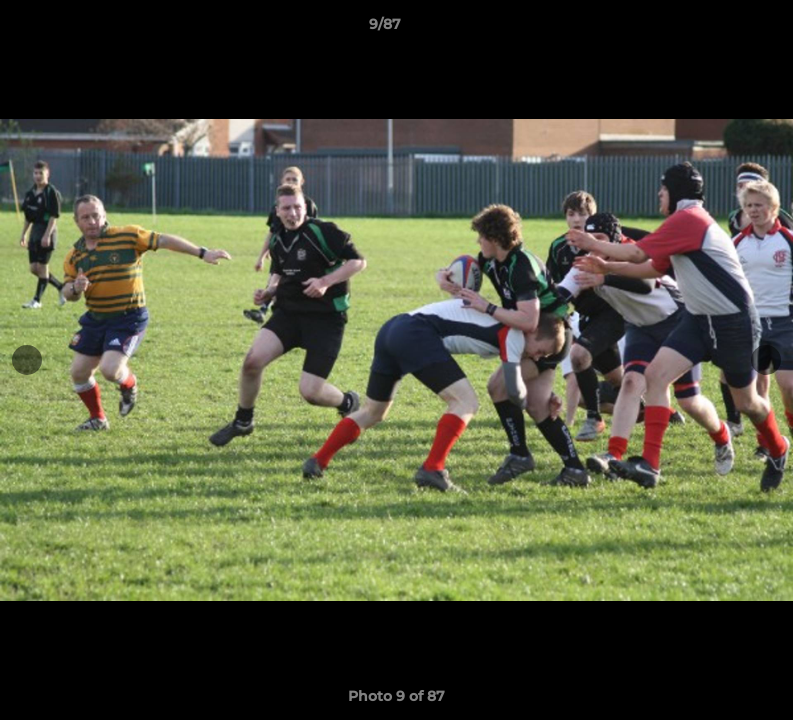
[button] (709, 29)
